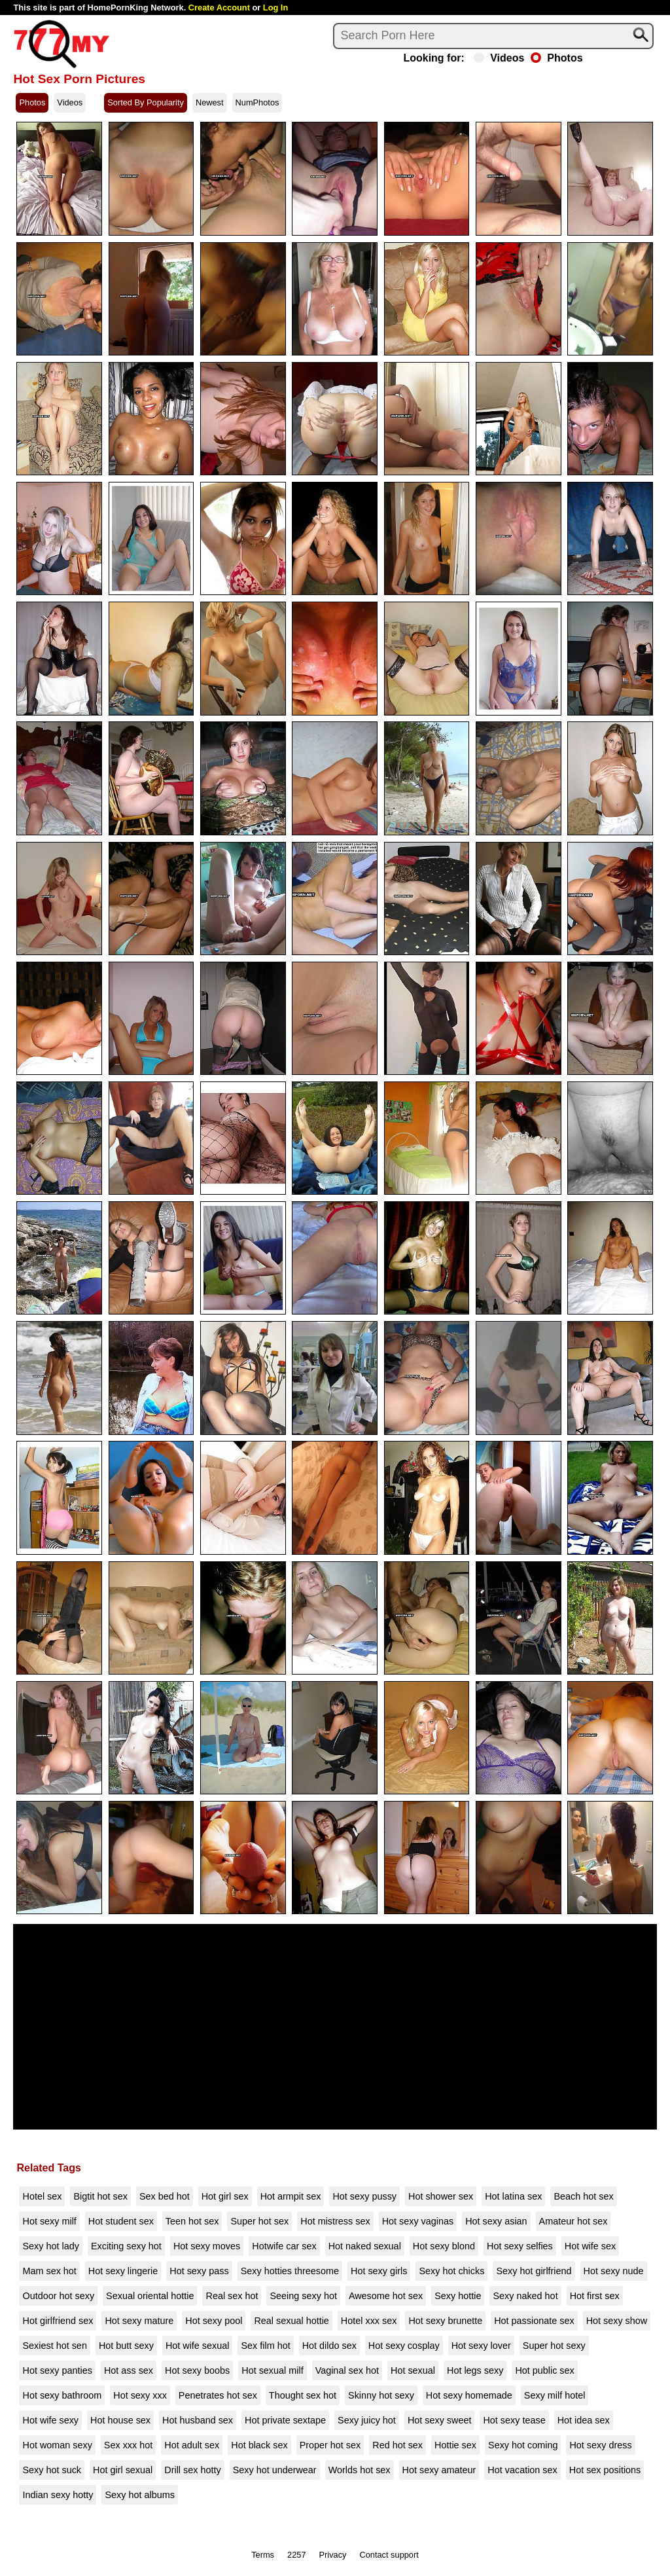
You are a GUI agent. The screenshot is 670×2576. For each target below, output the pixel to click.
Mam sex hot (49, 2271)
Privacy (333, 2555)
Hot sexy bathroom (61, 2395)
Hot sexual (413, 2370)
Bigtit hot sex (100, 2196)
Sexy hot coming (522, 2445)
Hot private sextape (285, 2420)
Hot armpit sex (290, 2196)
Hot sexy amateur (439, 2470)
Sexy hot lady (50, 2246)
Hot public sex (544, 2370)
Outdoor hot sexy (58, 2296)
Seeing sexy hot (303, 2296)
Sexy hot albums (139, 2495)
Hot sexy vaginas (418, 2221)
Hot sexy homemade (469, 2395)
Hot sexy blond (444, 2246)
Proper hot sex (330, 2445)
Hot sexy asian (496, 2221)
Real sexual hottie (291, 2320)
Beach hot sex (583, 2196)
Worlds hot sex (359, 2470)
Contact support (388, 2555)
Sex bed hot (164, 2196)
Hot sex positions (605, 2470)
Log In (275, 7)
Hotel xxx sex (369, 2320)
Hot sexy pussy (364, 2196)
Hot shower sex (440, 2196)
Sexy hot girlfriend (533, 2271)
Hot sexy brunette (445, 2320)
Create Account (219, 7)
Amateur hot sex (573, 2221)
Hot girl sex (225, 2196)
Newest (210, 102)
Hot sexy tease (514, 2420)
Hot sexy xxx (140, 2395)
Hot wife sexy (50, 2420)
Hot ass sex (128, 2370)
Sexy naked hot (525, 2296)
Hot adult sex (191, 2445)
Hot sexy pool (213, 2320)
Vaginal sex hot (347, 2370)
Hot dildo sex (329, 2345)
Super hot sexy (554, 2345)
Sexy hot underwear (275, 2470)
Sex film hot (265, 2345)
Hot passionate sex (534, 2320)
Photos (556, 58)
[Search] (493, 36)
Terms (262, 2555)
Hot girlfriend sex (57, 2320)
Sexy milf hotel (555, 2395)
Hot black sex (259, 2445)
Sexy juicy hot (367, 2420)
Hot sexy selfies (520, 2246)
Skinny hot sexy (381, 2395)
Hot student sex (121, 2221)
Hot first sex (595, 2296)
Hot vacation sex (522, 2470)
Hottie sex (455, 2445)
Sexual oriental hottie (150, 2296)
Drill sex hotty (192, 2470)
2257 (296, 2555)
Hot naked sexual (364, 2246)
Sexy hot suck (51, 2470)
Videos (499, 58)
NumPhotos (257, 102)
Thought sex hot (302, 2395)
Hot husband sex (197, 2420)
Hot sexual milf (272, 2370)
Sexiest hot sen (54, 2345)
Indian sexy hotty (57, 2495)
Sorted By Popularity (145, 102)
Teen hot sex (192, 2221)
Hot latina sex (513, 2196)
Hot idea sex (583, 2420)
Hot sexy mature (139, 2320)
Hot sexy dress (600, 2445)
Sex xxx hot (128, 2445)
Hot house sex (120, 2420)
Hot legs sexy (475, 2370)
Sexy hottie (457, 2296)
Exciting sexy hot (126, 2246)
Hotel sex (42, 2196)
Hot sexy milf (49, 2221)
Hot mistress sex (335, 2221)
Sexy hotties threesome (290, 2271)
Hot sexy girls (379, 2271)
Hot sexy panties (57, 2370)
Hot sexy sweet (440, 2420)
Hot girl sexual (122, 2470)
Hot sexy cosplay (404, 2345)
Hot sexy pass (198, 2271)
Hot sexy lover (481, 2345)
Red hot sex (397, 2445)
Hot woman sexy (57, 2445)
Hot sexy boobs (197, 2370)
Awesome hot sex (386, 2296)
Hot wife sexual (198, 2345)
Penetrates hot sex (218, 2395)
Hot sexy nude (614, 2271)
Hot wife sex (590, 2246)
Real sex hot (231, 2296)
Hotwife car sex (284, 2246)
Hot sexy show (617, 2320)
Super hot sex (259, 2221)
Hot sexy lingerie (123, 2271)
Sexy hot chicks (451, 2271)
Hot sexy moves (206, 2246)
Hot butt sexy (126, 2345)
